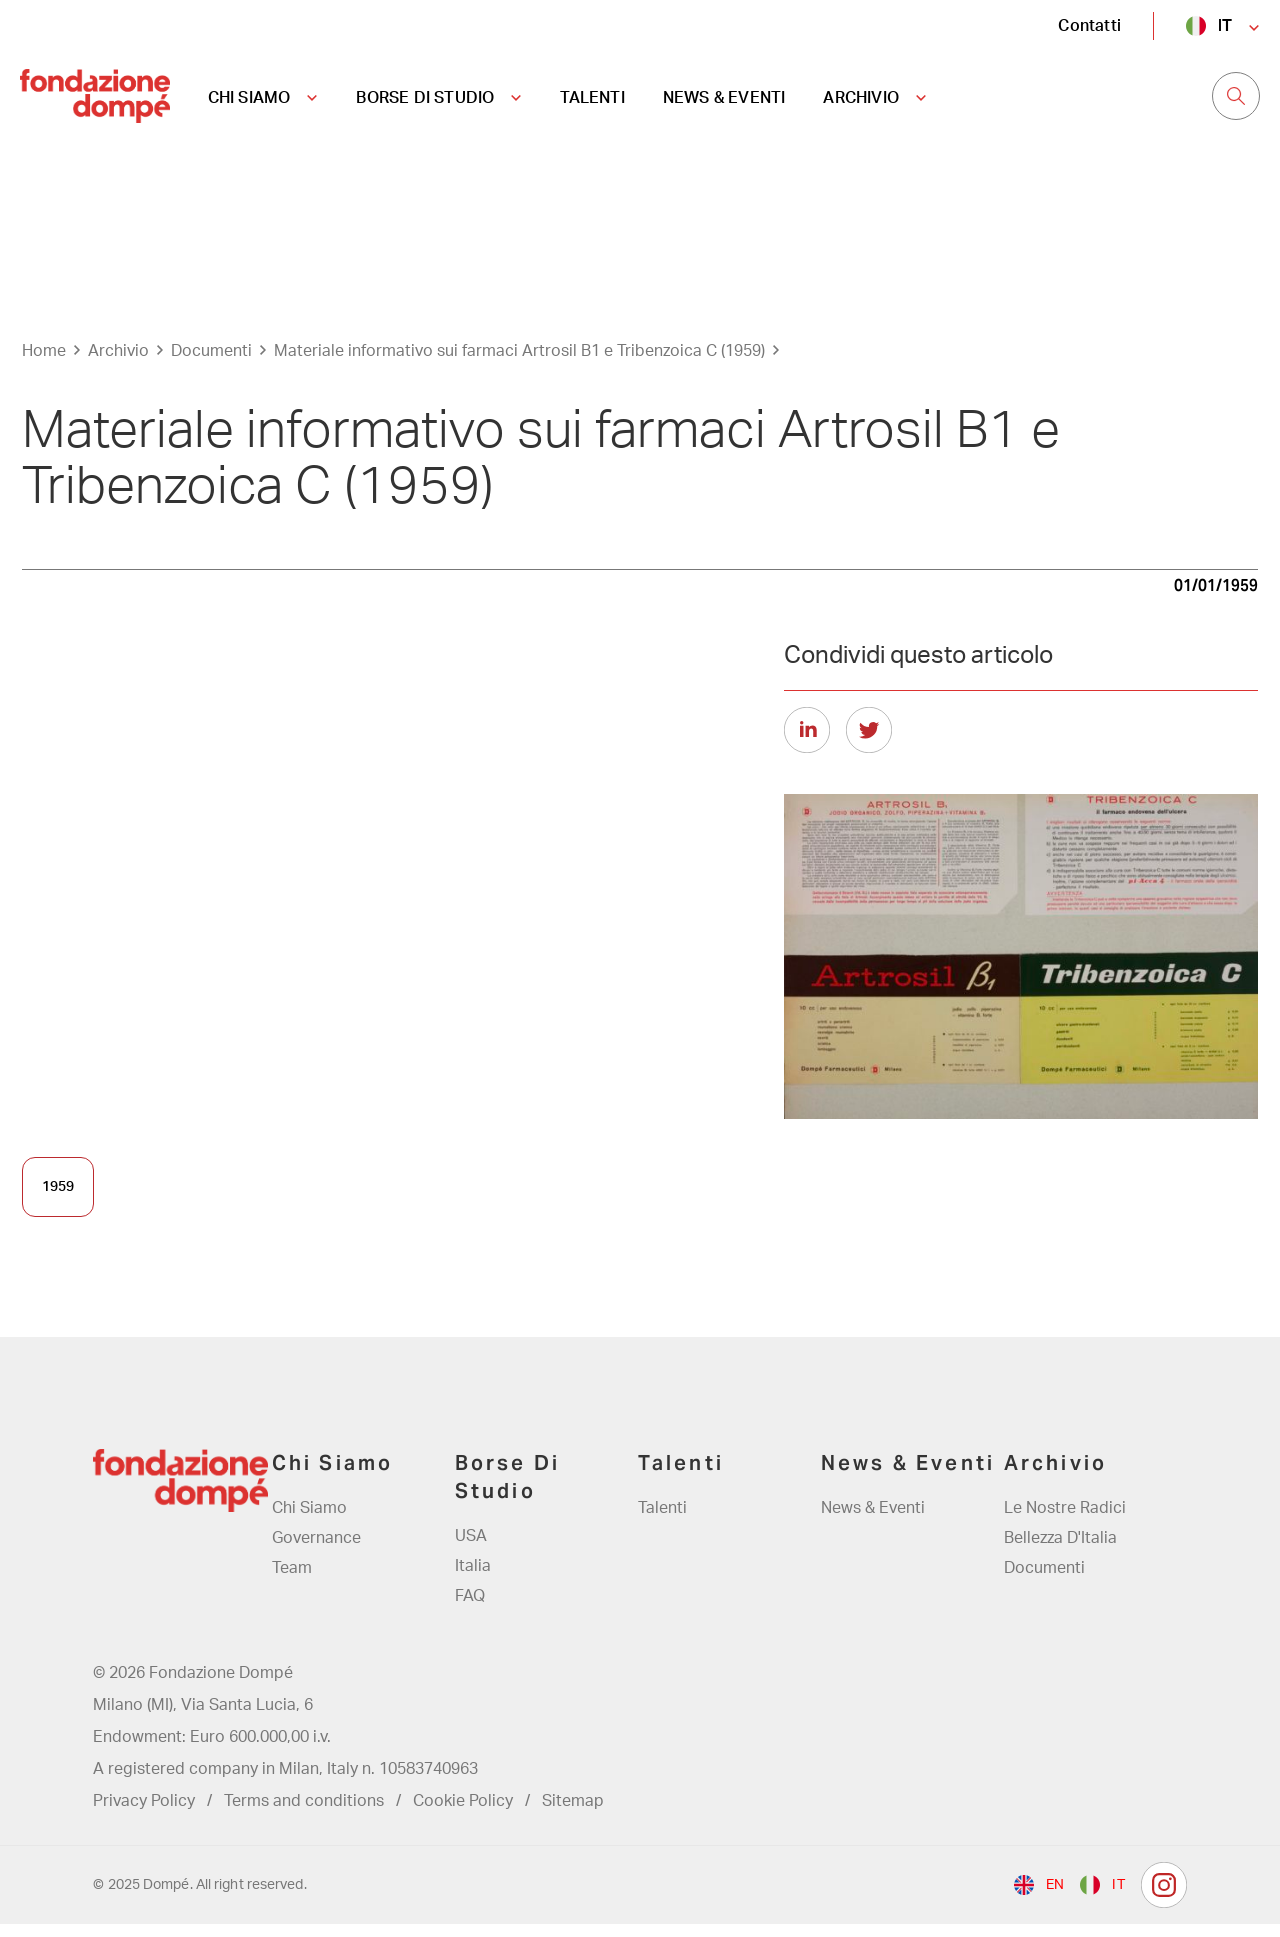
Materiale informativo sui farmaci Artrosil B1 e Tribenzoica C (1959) (519, 363)
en (1055, 1898)
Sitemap (573, 1814)
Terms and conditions (304, 1814)
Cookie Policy (463, 1814)
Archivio (118, 363)
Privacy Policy (144, 1814)
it (1225, 25)
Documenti (211, 363)
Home (44, 363)
